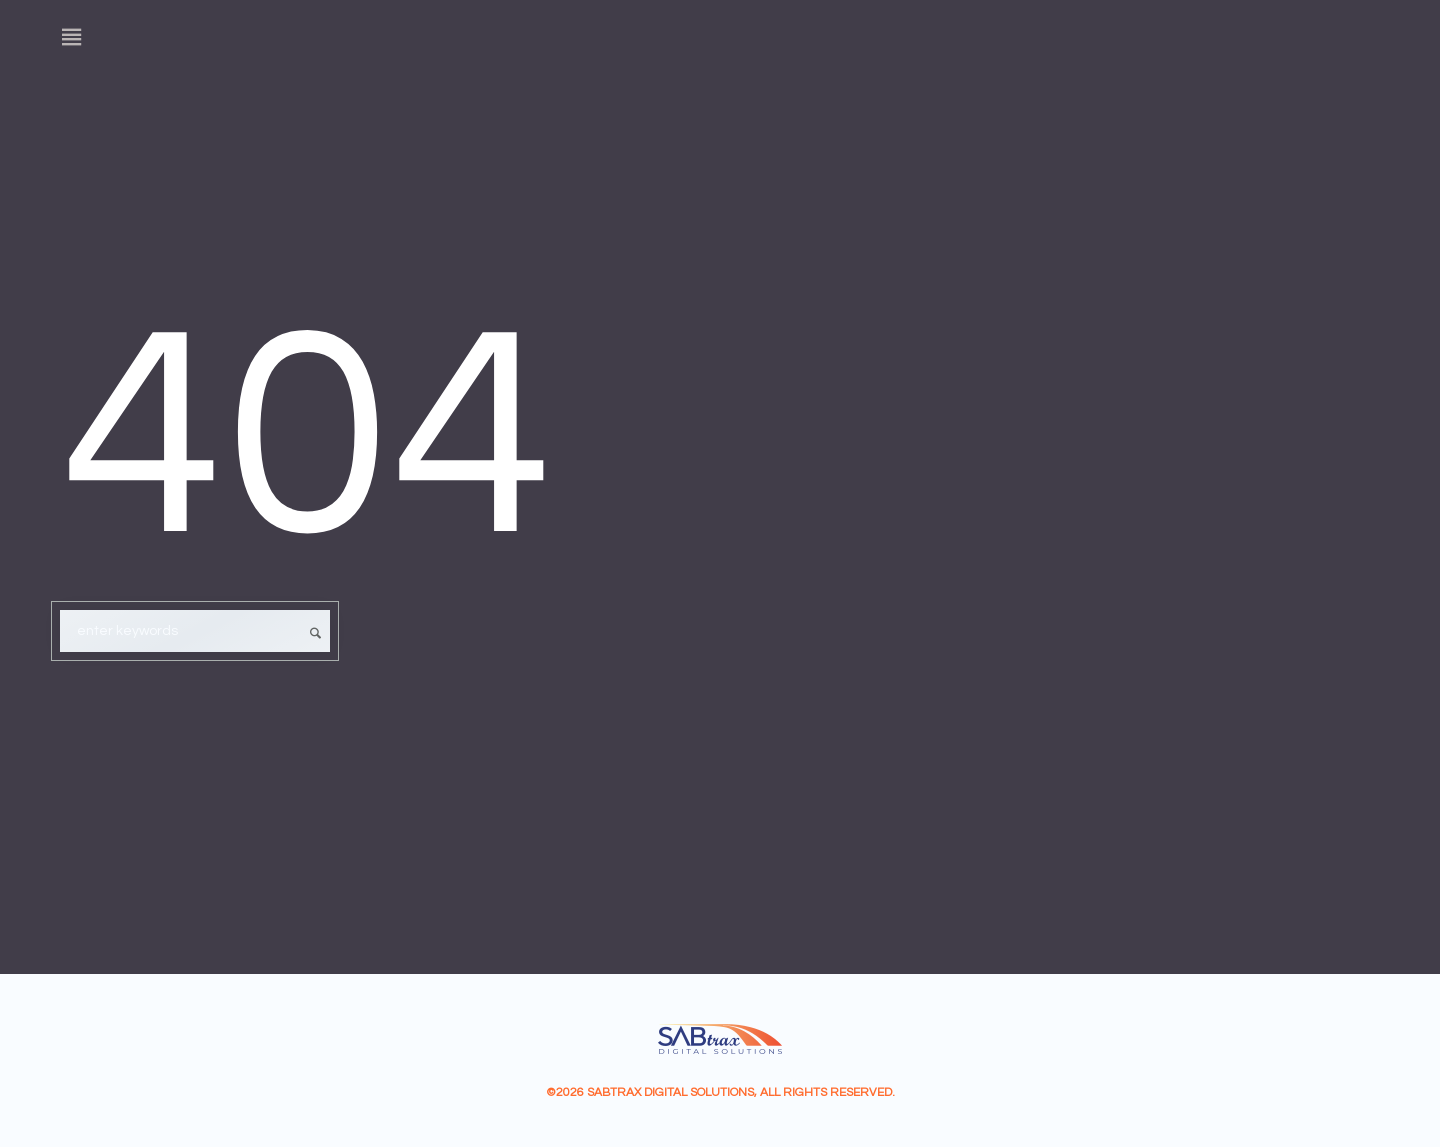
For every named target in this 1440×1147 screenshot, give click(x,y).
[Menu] (72, 37)
